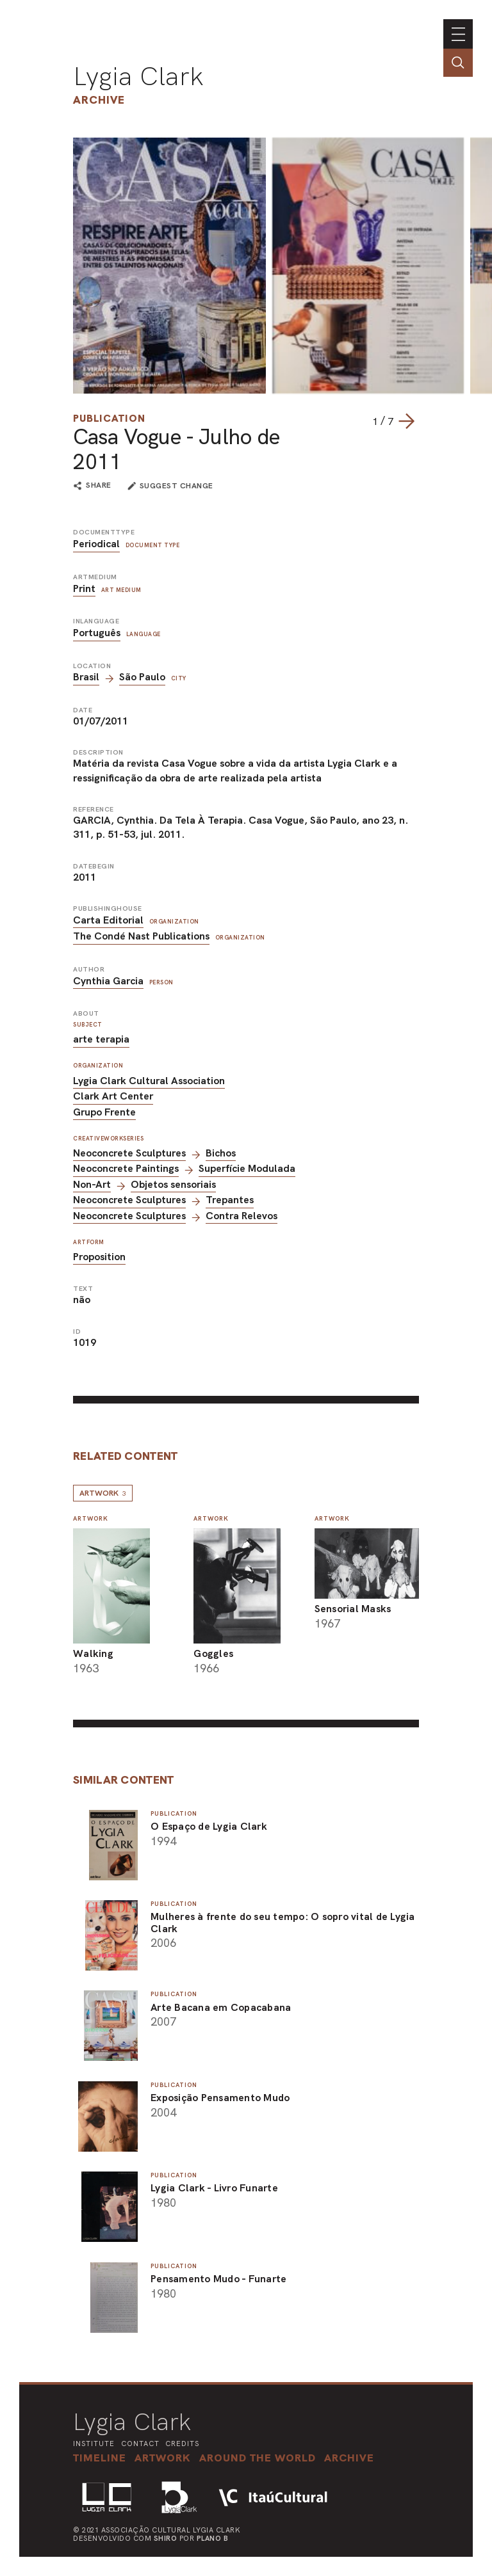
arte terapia (101, 1039)
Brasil (86, 677)
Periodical (96, 543)
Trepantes (230, 1199)
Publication (109, 418)
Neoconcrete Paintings (126, 1168)
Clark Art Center (113, 1096)
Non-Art (92, 1184)
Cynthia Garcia (108, 981)
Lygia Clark (138, 76)
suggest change (176, 486)
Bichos (221, 1153)
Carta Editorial (108, 920)
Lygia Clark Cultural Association (149, 1080)
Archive (99, 99)
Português (96, 632)
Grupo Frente (104, 1112)
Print (84, 588)
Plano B (213, 2538)
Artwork (102, 1493)
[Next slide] (406, 421)
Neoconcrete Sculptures (129, 1153)
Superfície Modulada (247, 1168)
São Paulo (142, 677)
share (98, 485)
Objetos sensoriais (173, 1184)
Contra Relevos (241, 1215)
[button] (257, 2458)
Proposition (99, 1256)
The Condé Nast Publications (141, 936)
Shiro (165, 2538)
